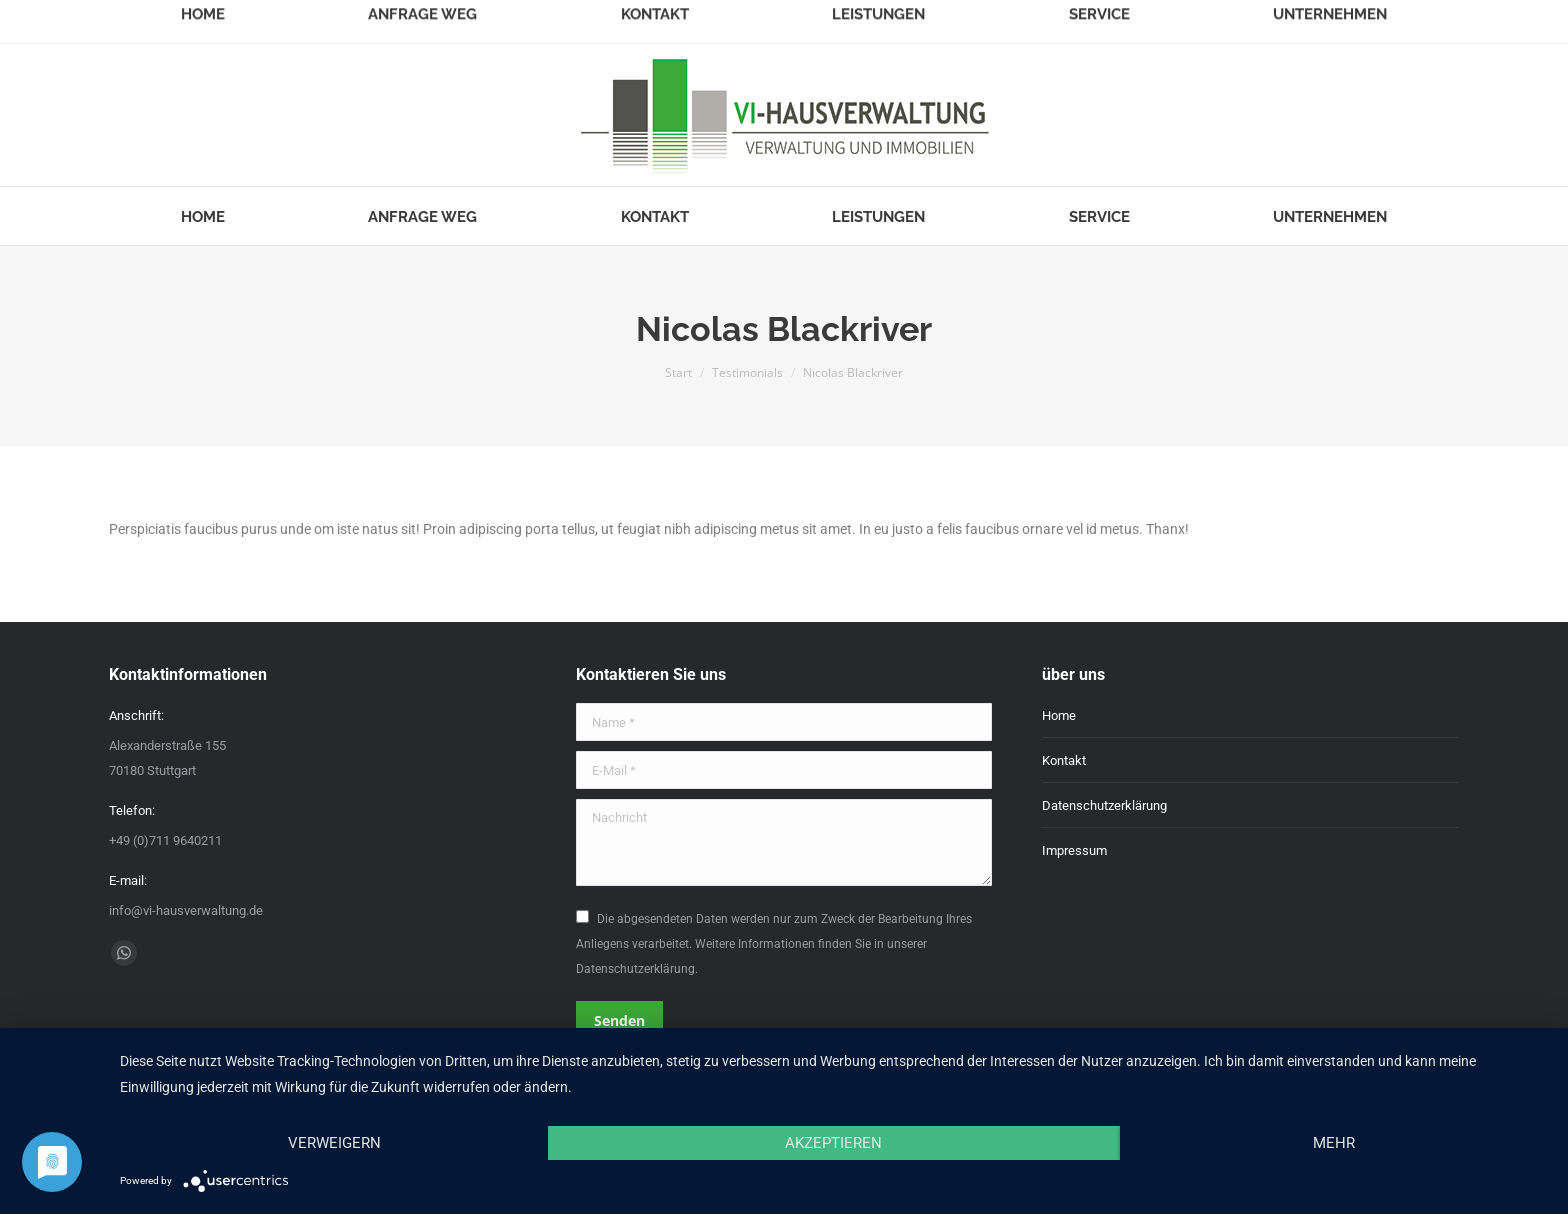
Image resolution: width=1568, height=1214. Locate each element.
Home (1059, 715)
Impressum (1074, 850)
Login (1443, 17)
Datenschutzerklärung (1104, 805)
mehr (1334, 1143)
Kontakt (1064, 760)
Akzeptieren (833, 1143)
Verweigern (334, 1143)
